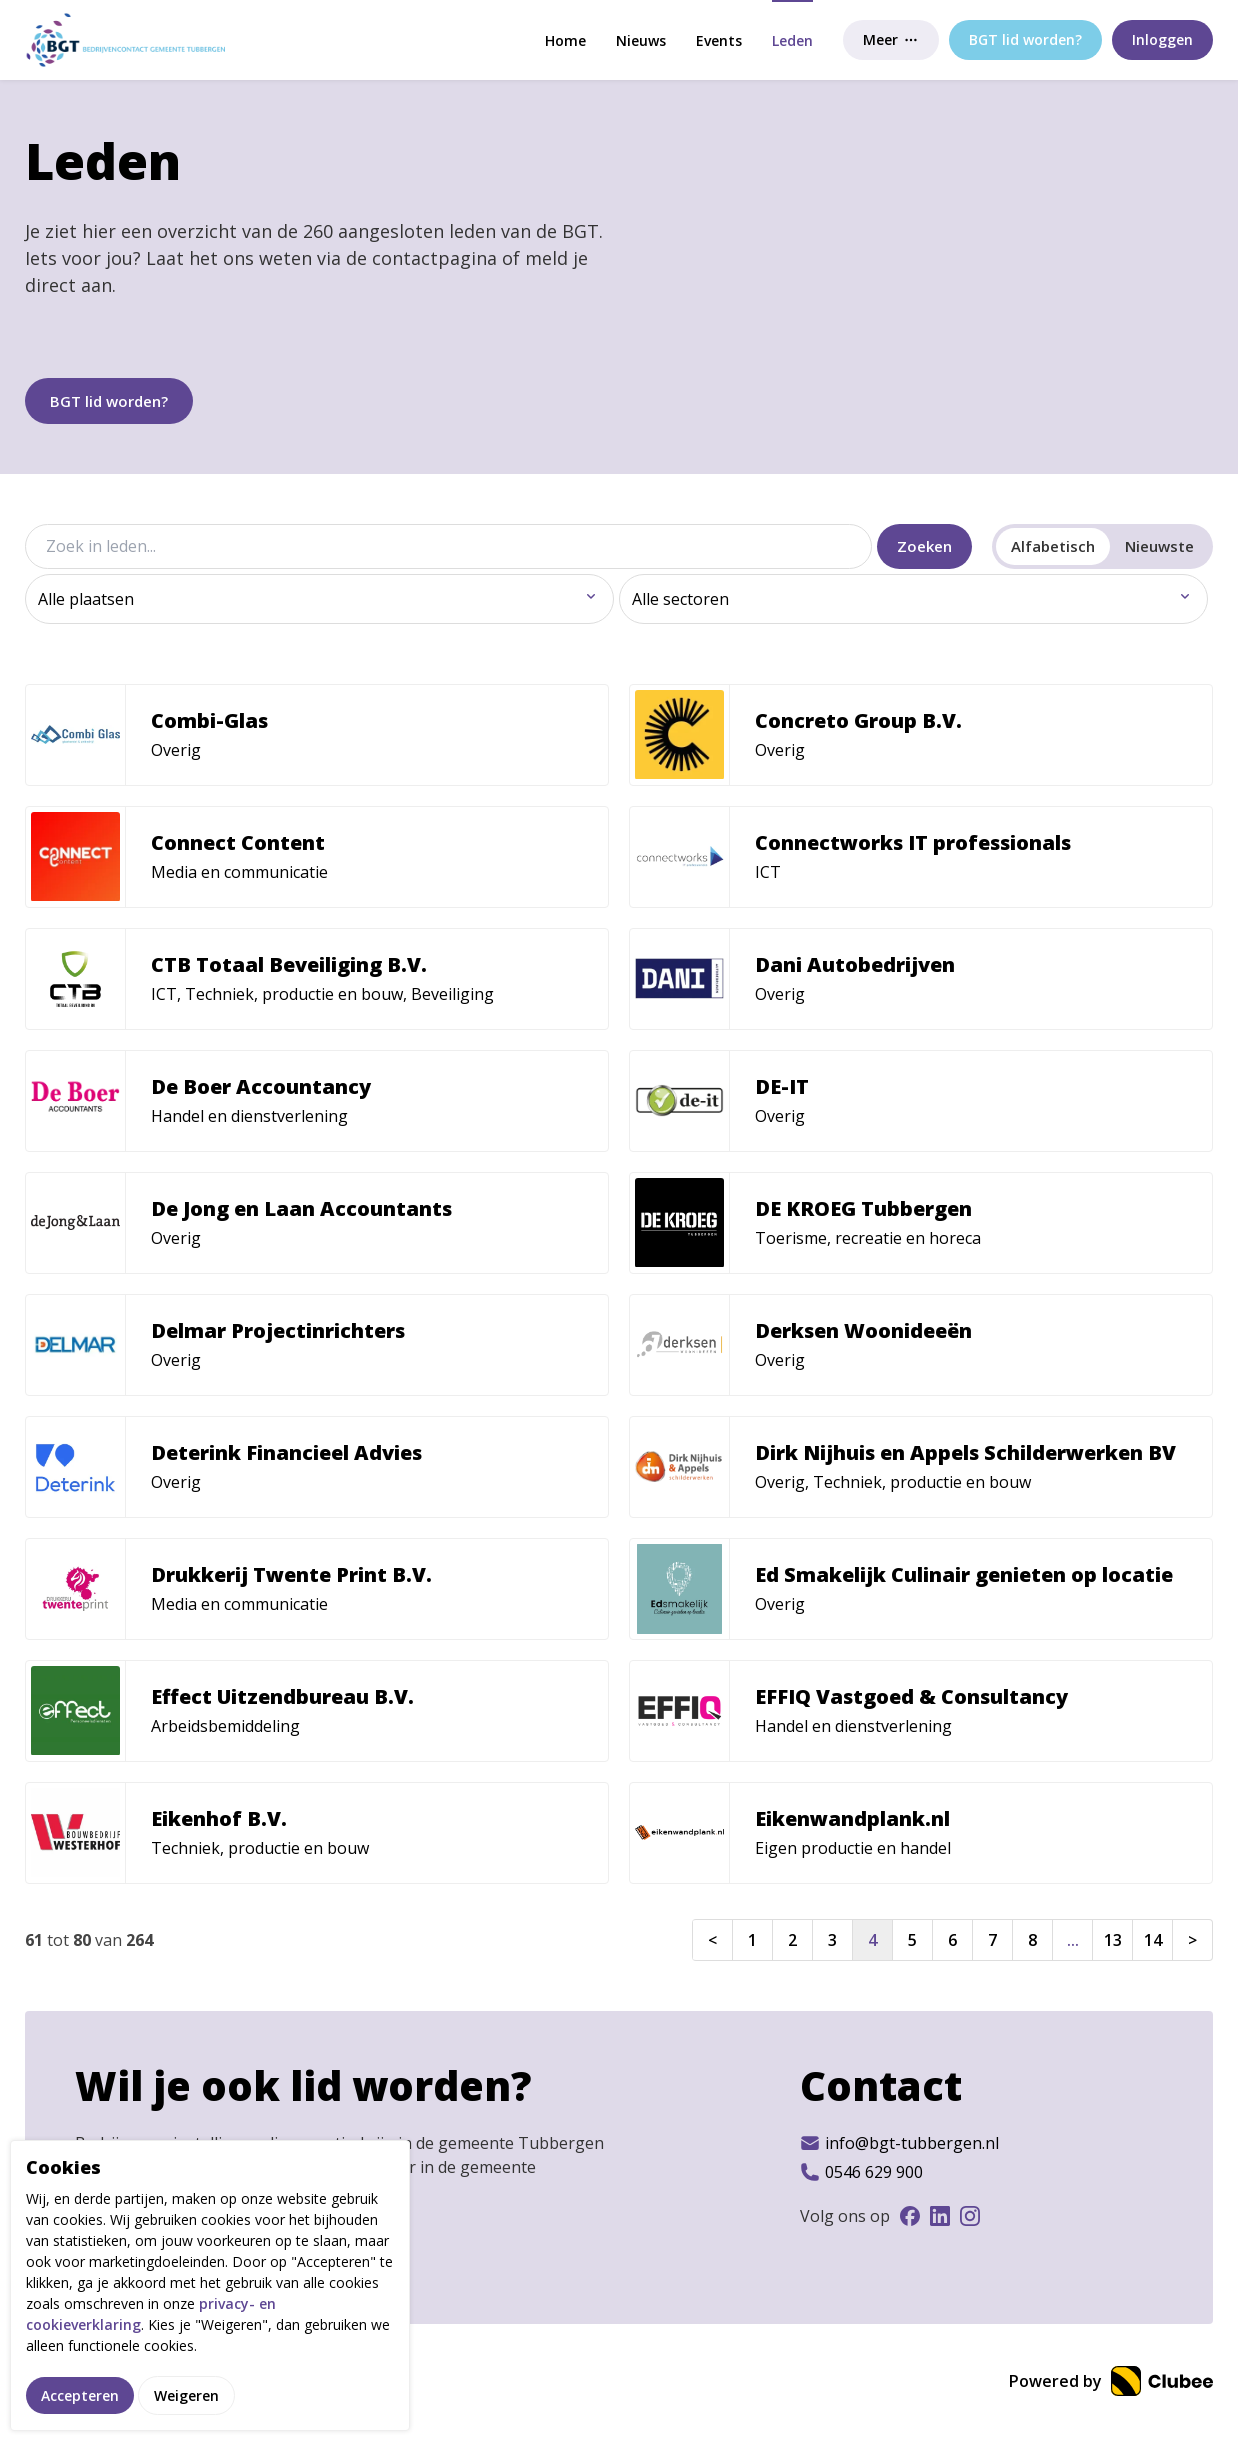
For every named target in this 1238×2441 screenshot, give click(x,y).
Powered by (1111, 2381)
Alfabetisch (1053, 546)
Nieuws (641, 40)
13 (1113, 1940)
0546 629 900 (861, 2172)
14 (1153, 1940)
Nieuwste (1159, 546)
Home (565, 40)
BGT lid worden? (109, 401)
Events (719, 40)
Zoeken (924, 546)
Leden (792, 40)
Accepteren (80, 2395)
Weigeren (186, 2395)
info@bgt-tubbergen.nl (899, 2143)
